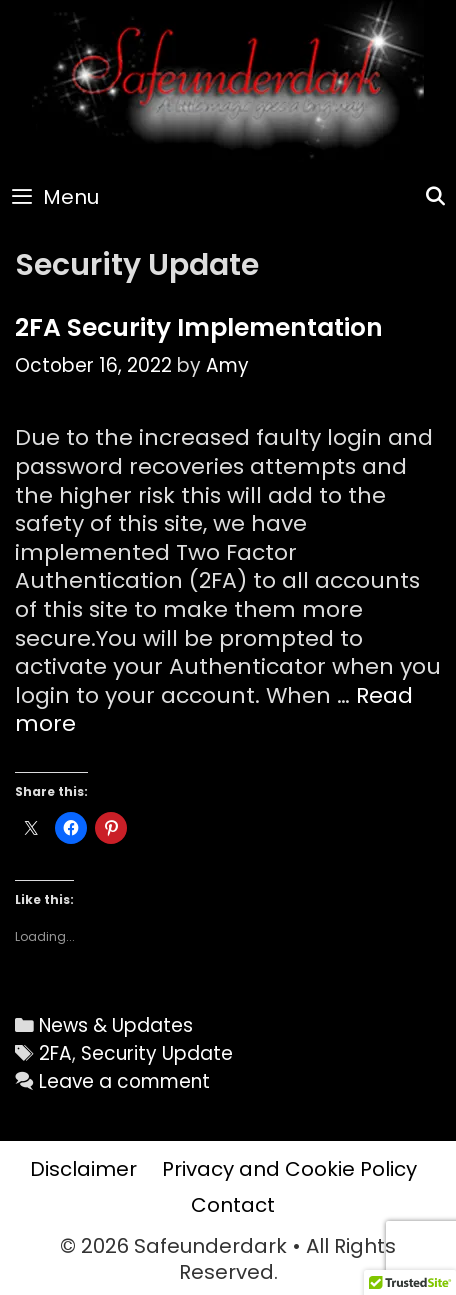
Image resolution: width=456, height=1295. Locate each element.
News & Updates (116, 1025)
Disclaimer (83, 1169)
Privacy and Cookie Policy (289, 1169)
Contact (233, 1205)
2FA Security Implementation (199, 327)
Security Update (157, 1053)
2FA (55, 1053)
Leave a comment (124, 1081)
